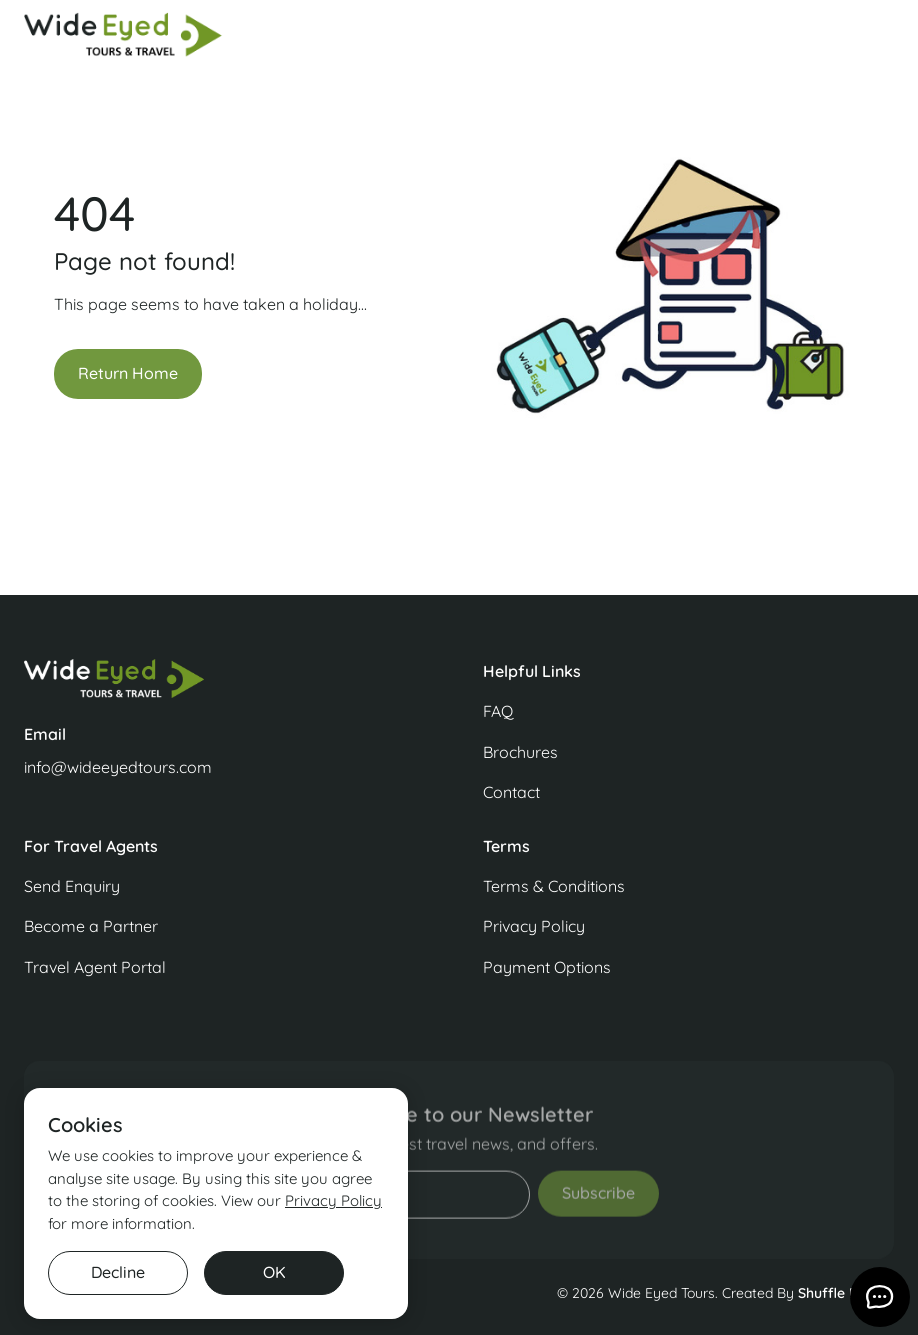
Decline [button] (118, 1272)
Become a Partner (91, 926)
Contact (511, 792)
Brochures (520, 752)
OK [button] (274, 1272)
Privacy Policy (534, 926)
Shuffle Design (846, 1293)
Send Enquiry (72, 886)
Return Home (128, 373)
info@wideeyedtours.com (118, 767)
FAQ (498, 711)
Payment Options (547, 967)
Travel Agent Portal (95, 967)
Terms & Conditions (554, 886)
